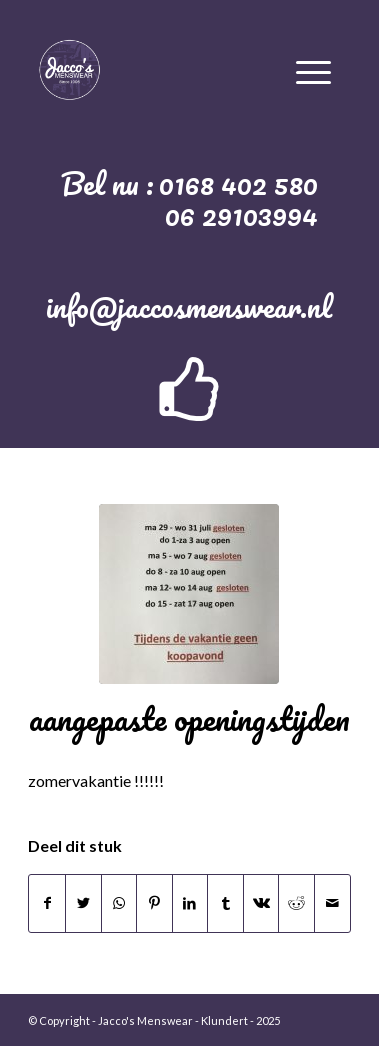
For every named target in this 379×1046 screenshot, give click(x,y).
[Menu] (313, 69)
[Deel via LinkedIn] (190, 903)
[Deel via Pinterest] (154, 903)
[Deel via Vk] (261, 903)
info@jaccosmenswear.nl (189, 306)
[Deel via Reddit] (296, 903)
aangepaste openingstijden (189, 718)
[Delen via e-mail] (332, 903)
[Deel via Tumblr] (225, 903)
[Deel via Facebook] (47, 903)
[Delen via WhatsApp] (119, 903)
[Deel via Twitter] (83, 903)
